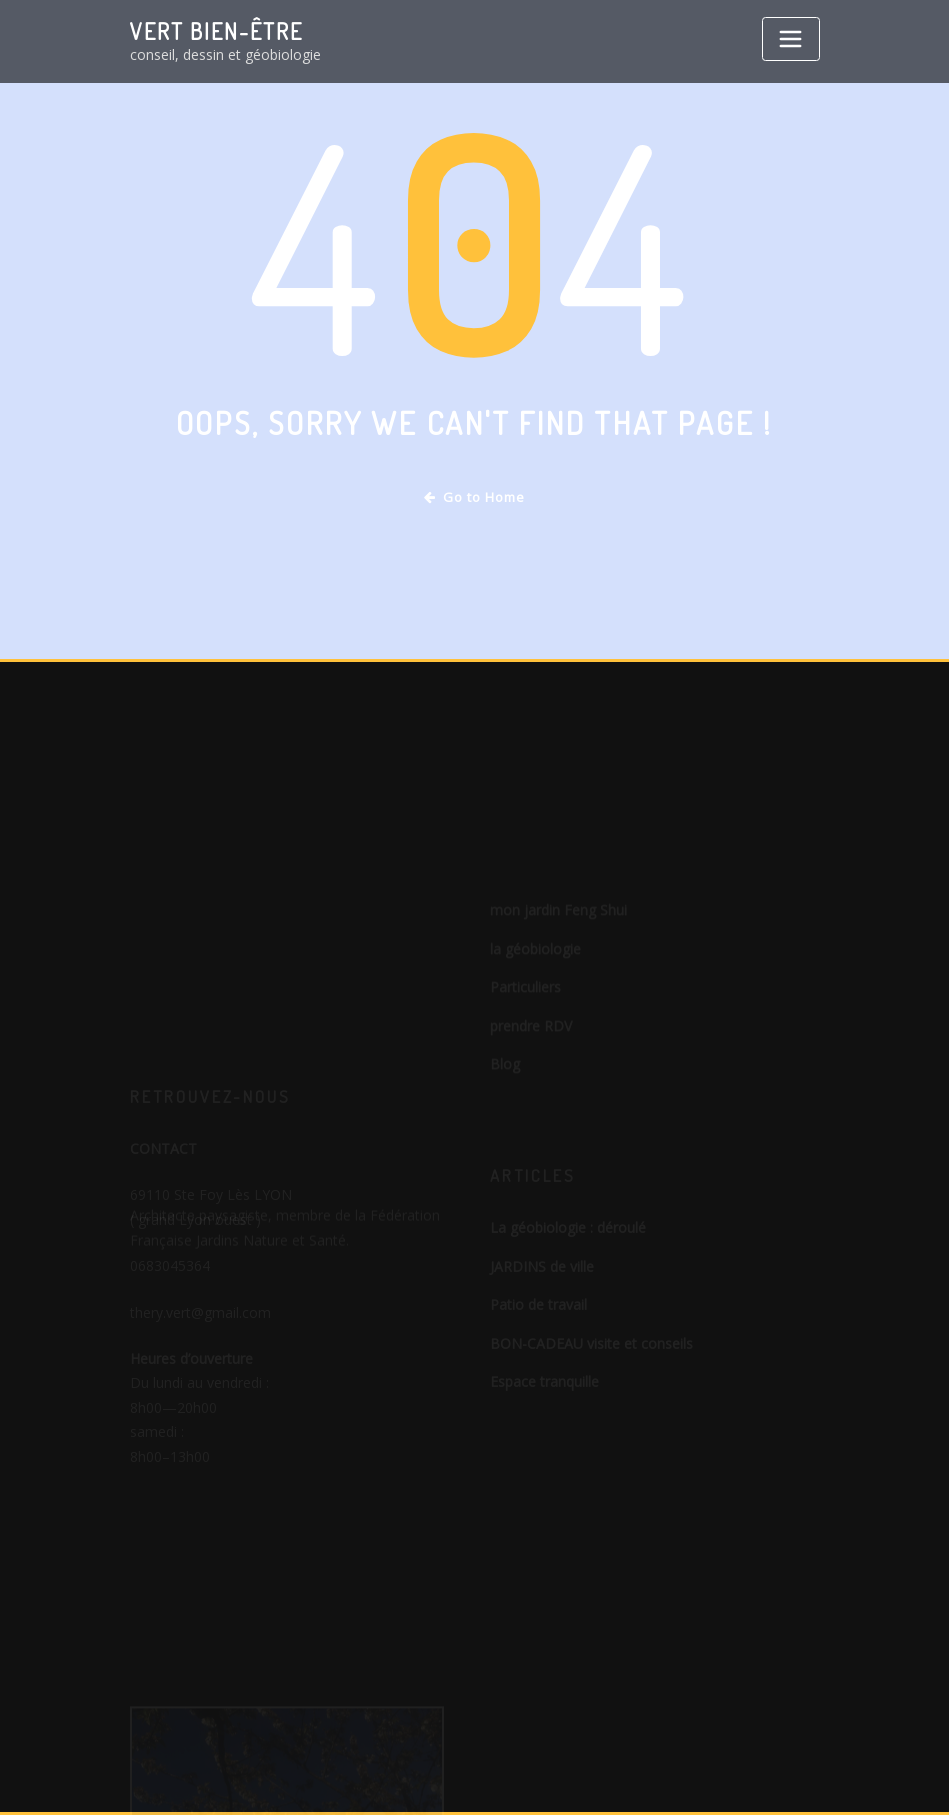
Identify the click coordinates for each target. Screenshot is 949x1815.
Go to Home (474, 497)
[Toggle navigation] (791, 39)
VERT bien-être (216, 31)
